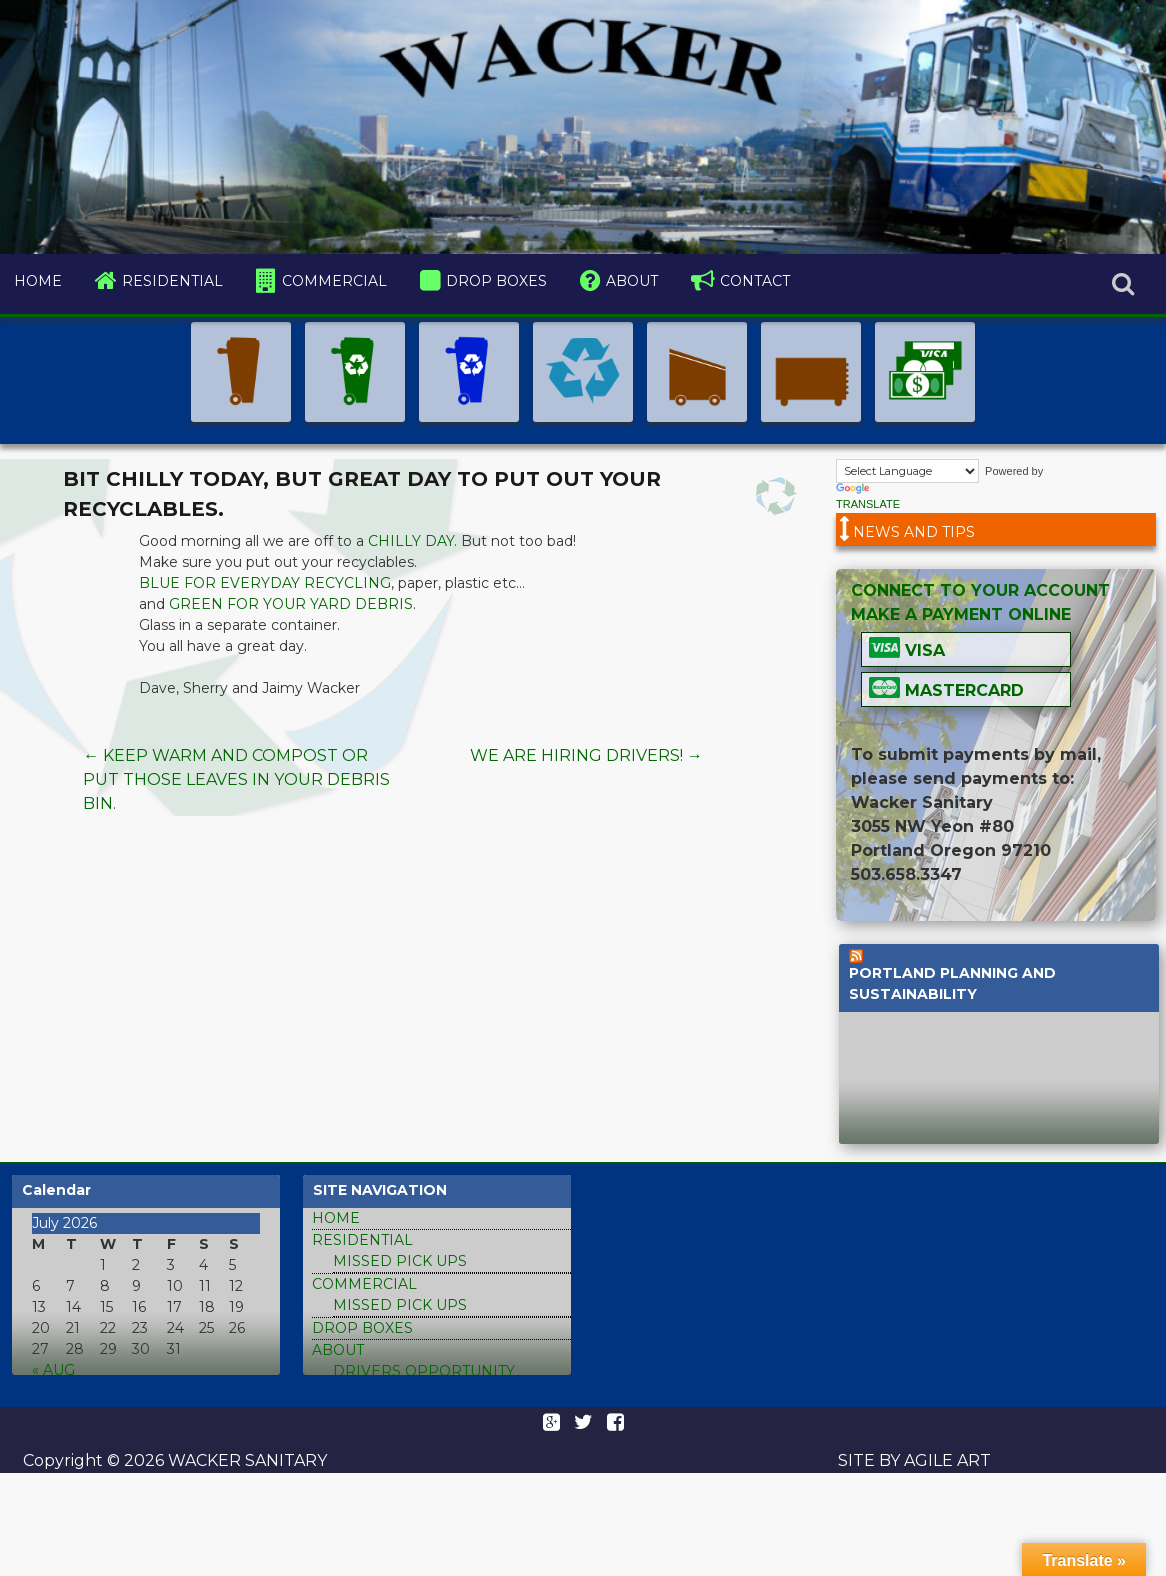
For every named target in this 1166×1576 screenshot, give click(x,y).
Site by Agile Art (914, 1460)
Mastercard (962, 690)
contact (755, 281)
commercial (334, 281)
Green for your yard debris (291, 604)
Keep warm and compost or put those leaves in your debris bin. (236, 779)
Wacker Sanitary (245, 1460)
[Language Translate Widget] (907, 471)
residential (172, 281)
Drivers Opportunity (424, 1371)
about (632, 281)
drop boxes (496, 281)
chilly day (411, 541)
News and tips (914, 532)
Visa (922, 650)
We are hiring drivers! (586, 755)
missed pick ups (400, 1261)
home (38, 281)
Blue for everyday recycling (265, 583)
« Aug (53, 1370)
